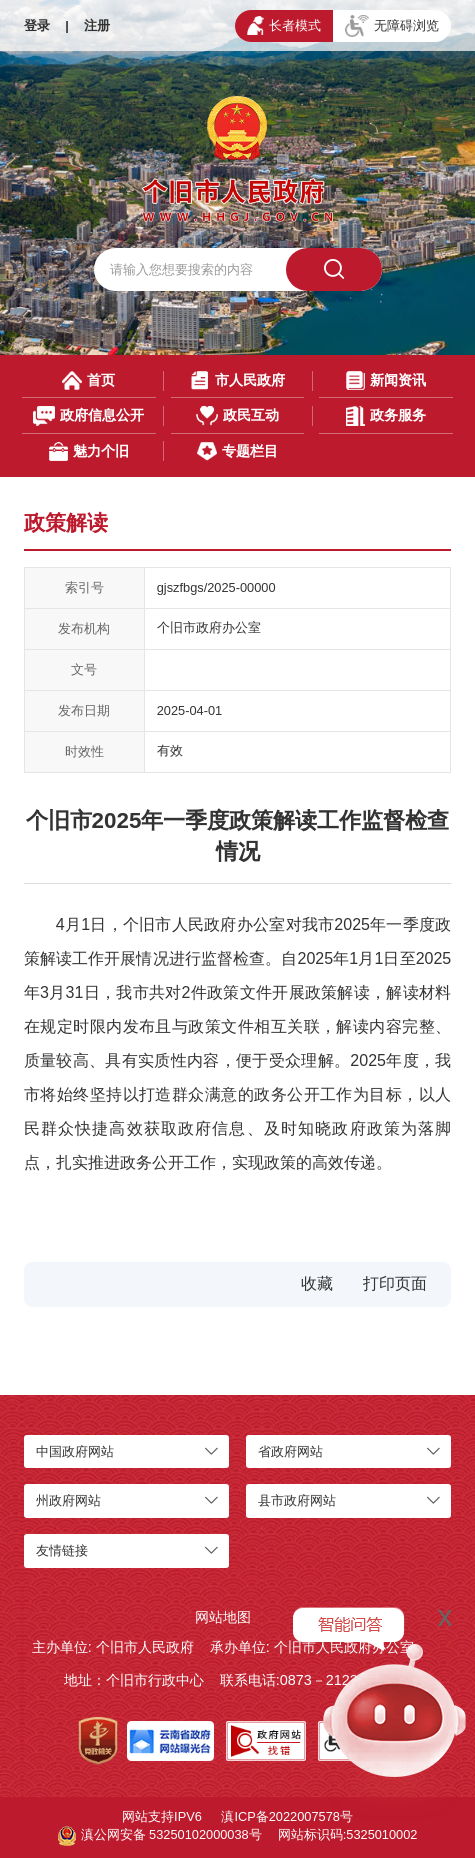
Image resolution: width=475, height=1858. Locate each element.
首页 (89, 380)
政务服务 (386, 415)
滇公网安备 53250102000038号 (160, 1836)
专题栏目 (237, 451)
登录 (37, 25)
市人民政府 (237, 380)
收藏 (317, 1283)
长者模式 (284, 25)
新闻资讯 (386, 380)
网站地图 (223, 1617)
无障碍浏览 (392, 26)
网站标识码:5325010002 (348, 1834)
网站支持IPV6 (162, 1816)
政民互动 (237, 415)
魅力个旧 (89, 451)
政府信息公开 (88, 415)
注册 (97, 25)
